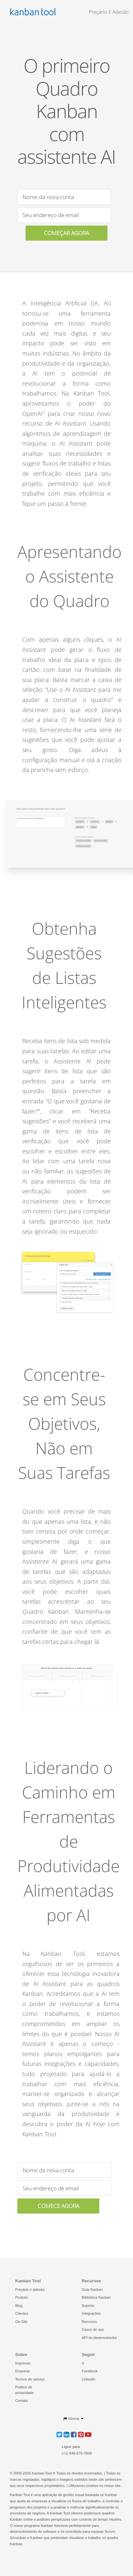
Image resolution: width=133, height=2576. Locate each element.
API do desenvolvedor (99, 2338)
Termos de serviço (30, 2379)
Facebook (90, 2371)
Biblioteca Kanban (96, 2297)
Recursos (89, 2322)
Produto (21, 2297)
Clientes (21, 2313)
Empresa (22, 2371)
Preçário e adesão (30, 2289)
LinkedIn (89, 2379)
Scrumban (18, 2538)
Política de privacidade (24, 2390)
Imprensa (22, 2363)
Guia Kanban (92, 2289)
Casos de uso (93, 2329)
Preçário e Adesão (109, 12)
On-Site (21, 2322)
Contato (21, 2400)
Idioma (71, 2419)
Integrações (91, 2313)
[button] (59, 2434)
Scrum (109, 2531)
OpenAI (33, 413)
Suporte (88, 2306)
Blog (19, 2306)
